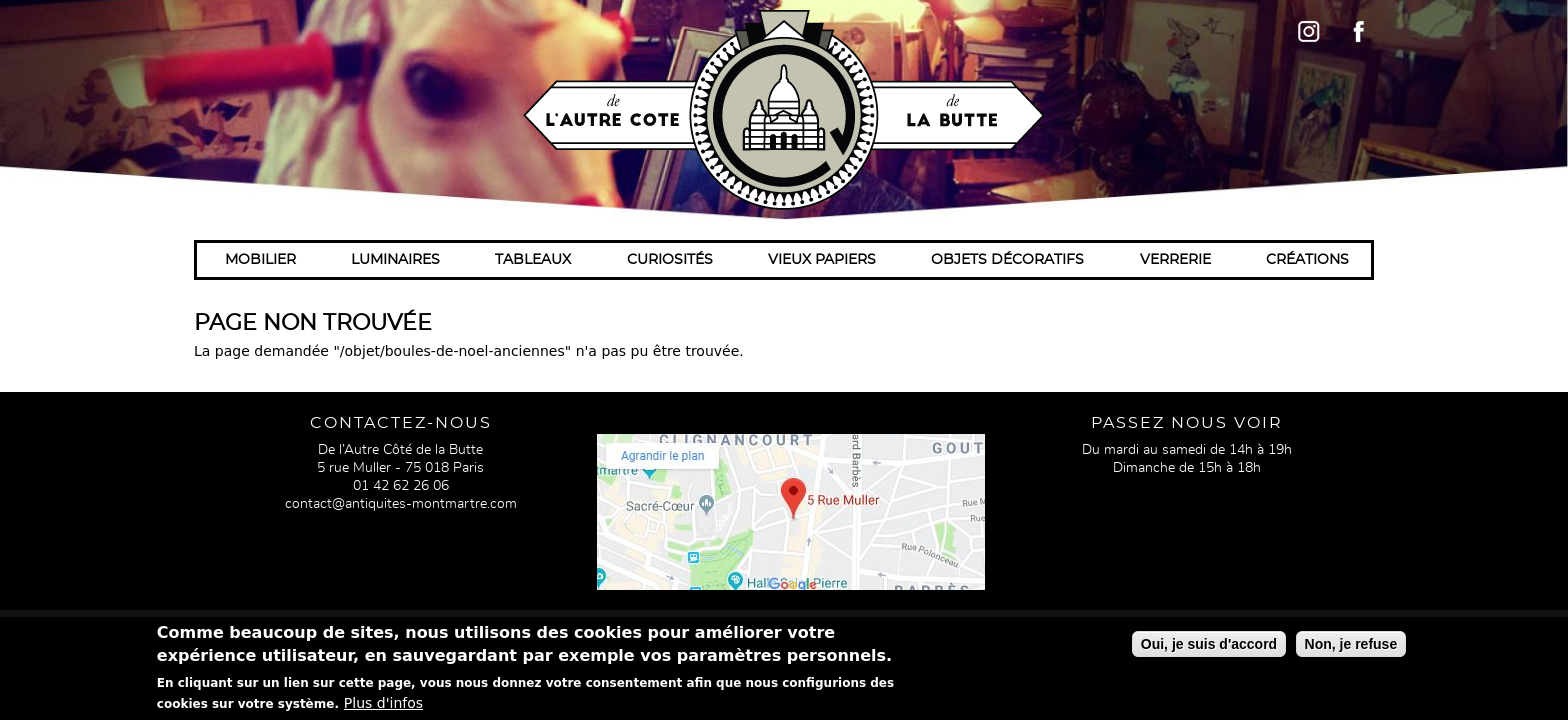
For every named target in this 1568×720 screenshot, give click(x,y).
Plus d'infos (383, 707)
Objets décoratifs (1007, 260)
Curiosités (670, 260)
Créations (1307, 260)
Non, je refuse (1351, 648)
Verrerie (1175, 260)
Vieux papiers (822, 260)
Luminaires (395, 260)
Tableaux (533, 260)
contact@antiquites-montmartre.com (401, 504)
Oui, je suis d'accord (1209, 648)
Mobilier (260, 260)
